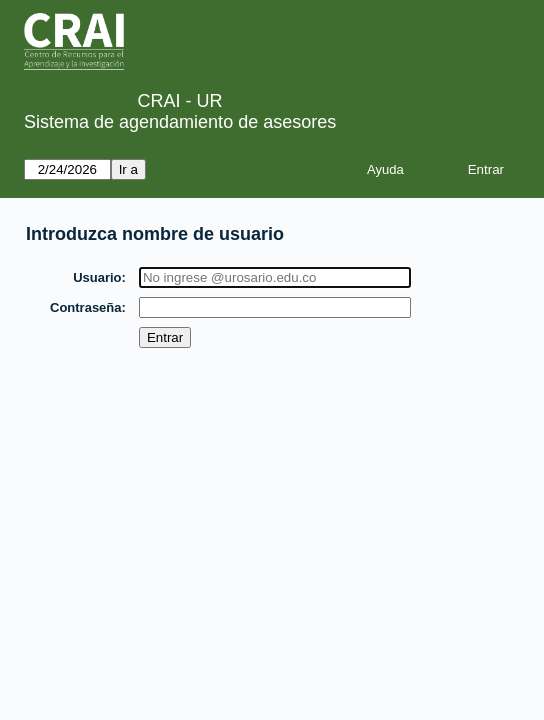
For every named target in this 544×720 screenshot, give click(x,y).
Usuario (98, 277)
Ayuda (385, 169)
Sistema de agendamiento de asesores (180, 122)
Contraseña (87, 307)
